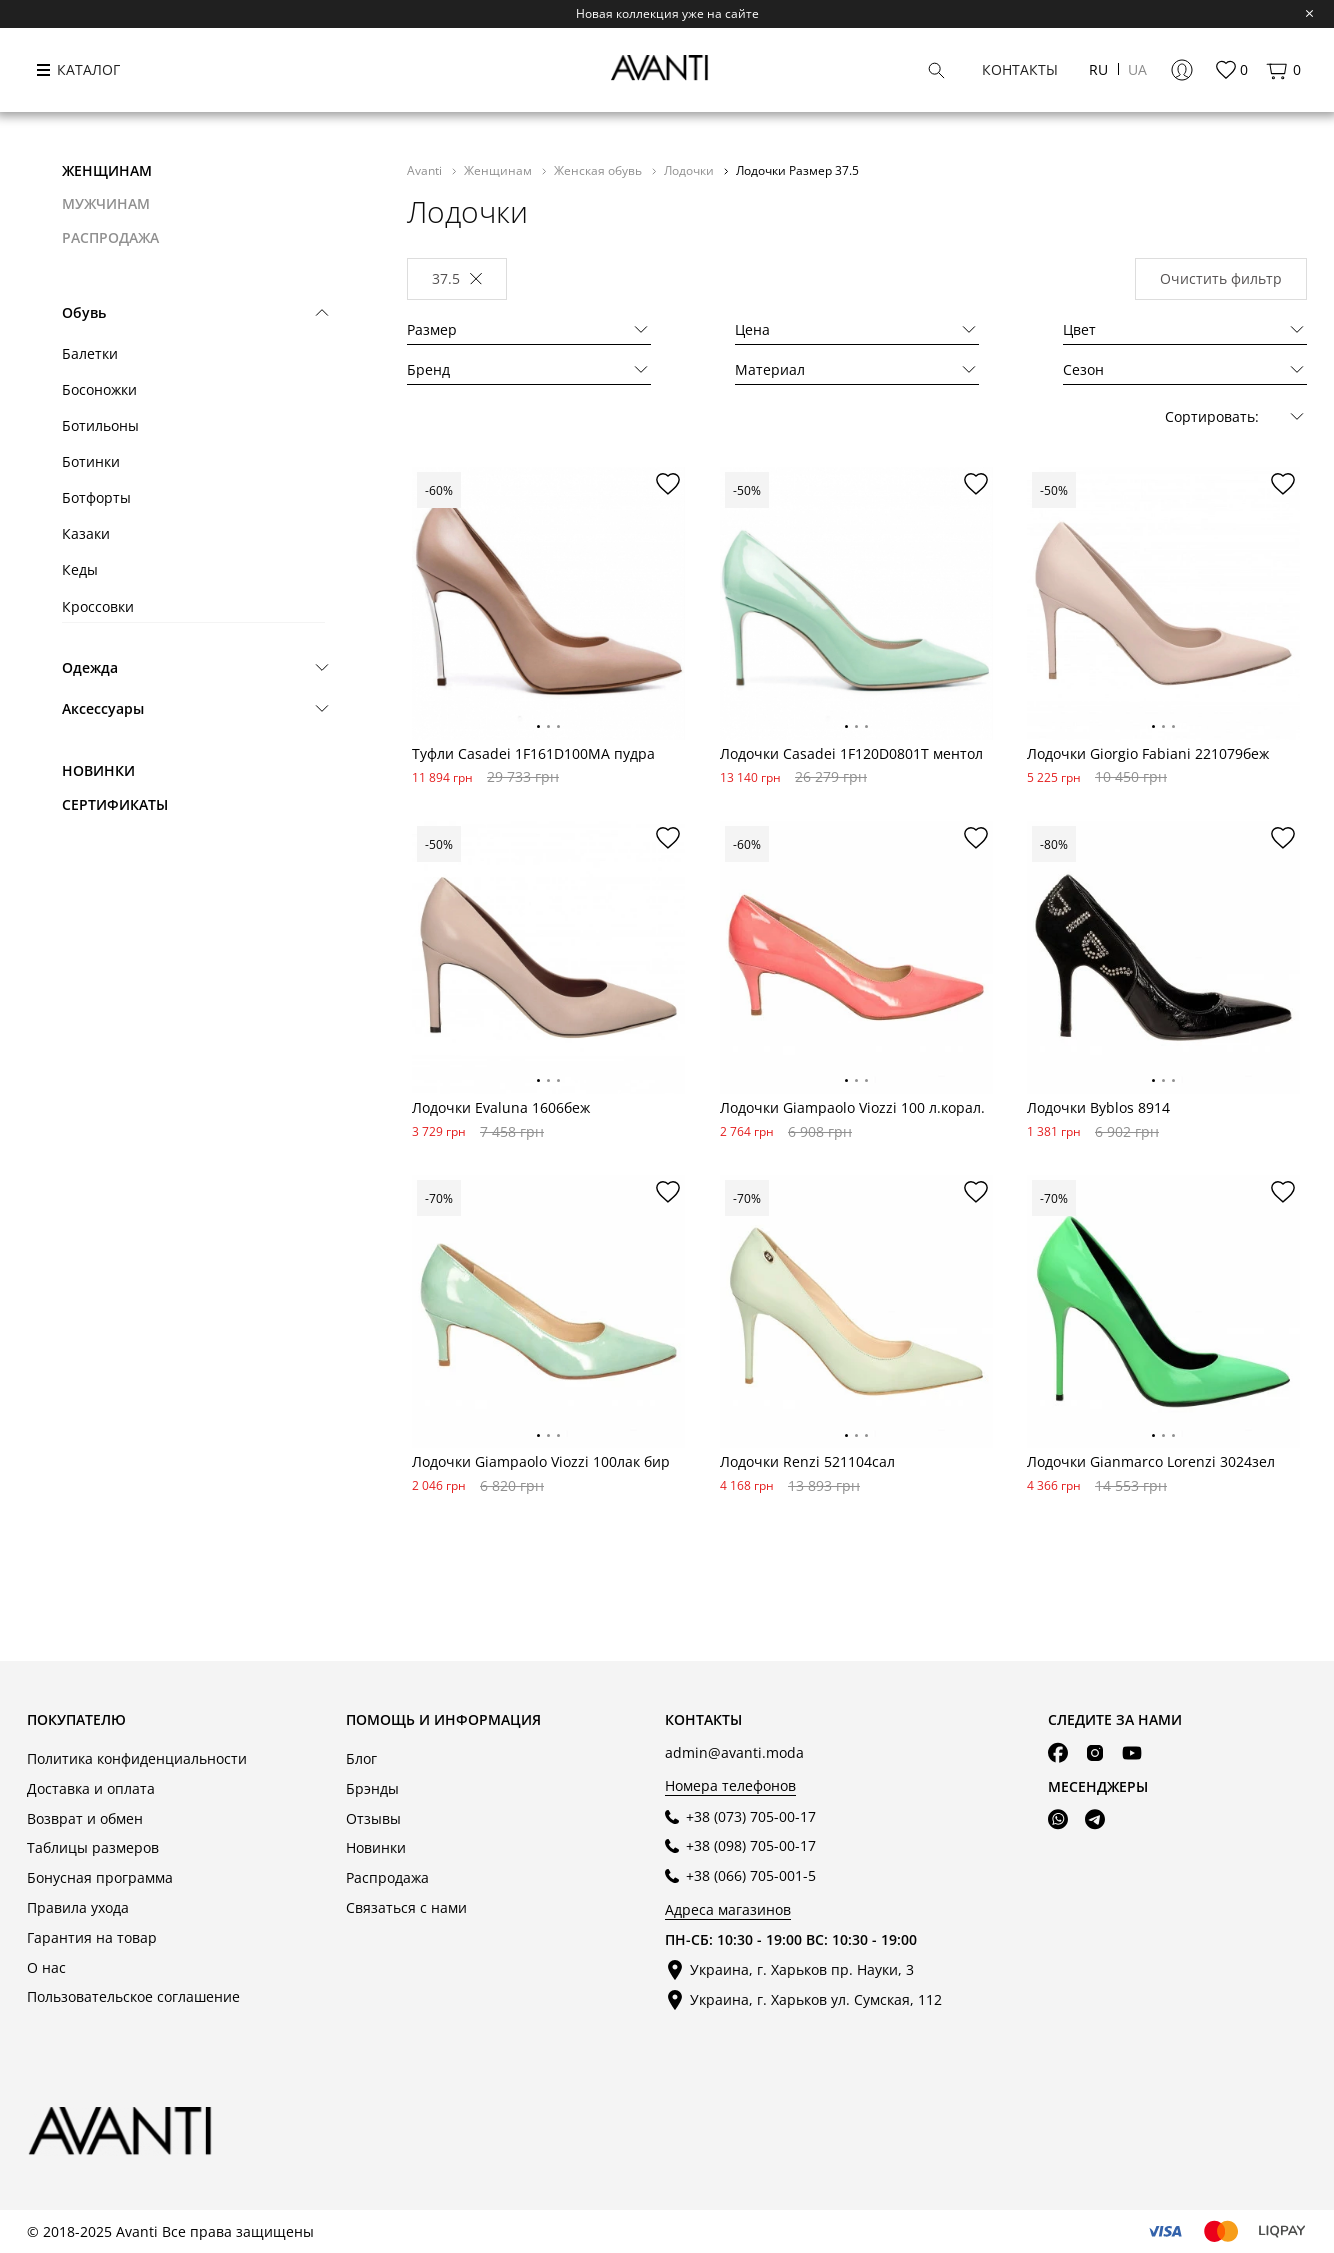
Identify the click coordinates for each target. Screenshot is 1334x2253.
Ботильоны (100, 425)
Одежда (90, 667)
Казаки (86, 533)
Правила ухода (78, 1907)
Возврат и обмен (85, 1818)
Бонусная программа (100, 1877)
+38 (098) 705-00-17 (751, 1845)
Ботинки (91, 461)
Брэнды (372, 1788)
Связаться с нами (406, 1907)
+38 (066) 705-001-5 (751, 1875)
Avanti (426, 170)
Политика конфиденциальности (137, 1758)
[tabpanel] (548, 603)
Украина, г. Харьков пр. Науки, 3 (802, 1969)
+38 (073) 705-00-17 (751, 1816)
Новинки (98, 770)
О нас (46, 1967)
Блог (361, 1758)
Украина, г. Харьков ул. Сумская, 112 (816, 1999)
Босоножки (99, 389)
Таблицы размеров (93, 1847)
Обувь (84, 312)
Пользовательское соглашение (133, 1996)
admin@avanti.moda (734, 1752)
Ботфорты (96, 497)
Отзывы (373, 1818)
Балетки (90, 353)
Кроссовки (98, 606)
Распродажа (387, 1877)
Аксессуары (103, 708)
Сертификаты (115, 804)
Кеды (80, 569)
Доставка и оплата (91, 1788)
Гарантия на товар (92, 1937)
